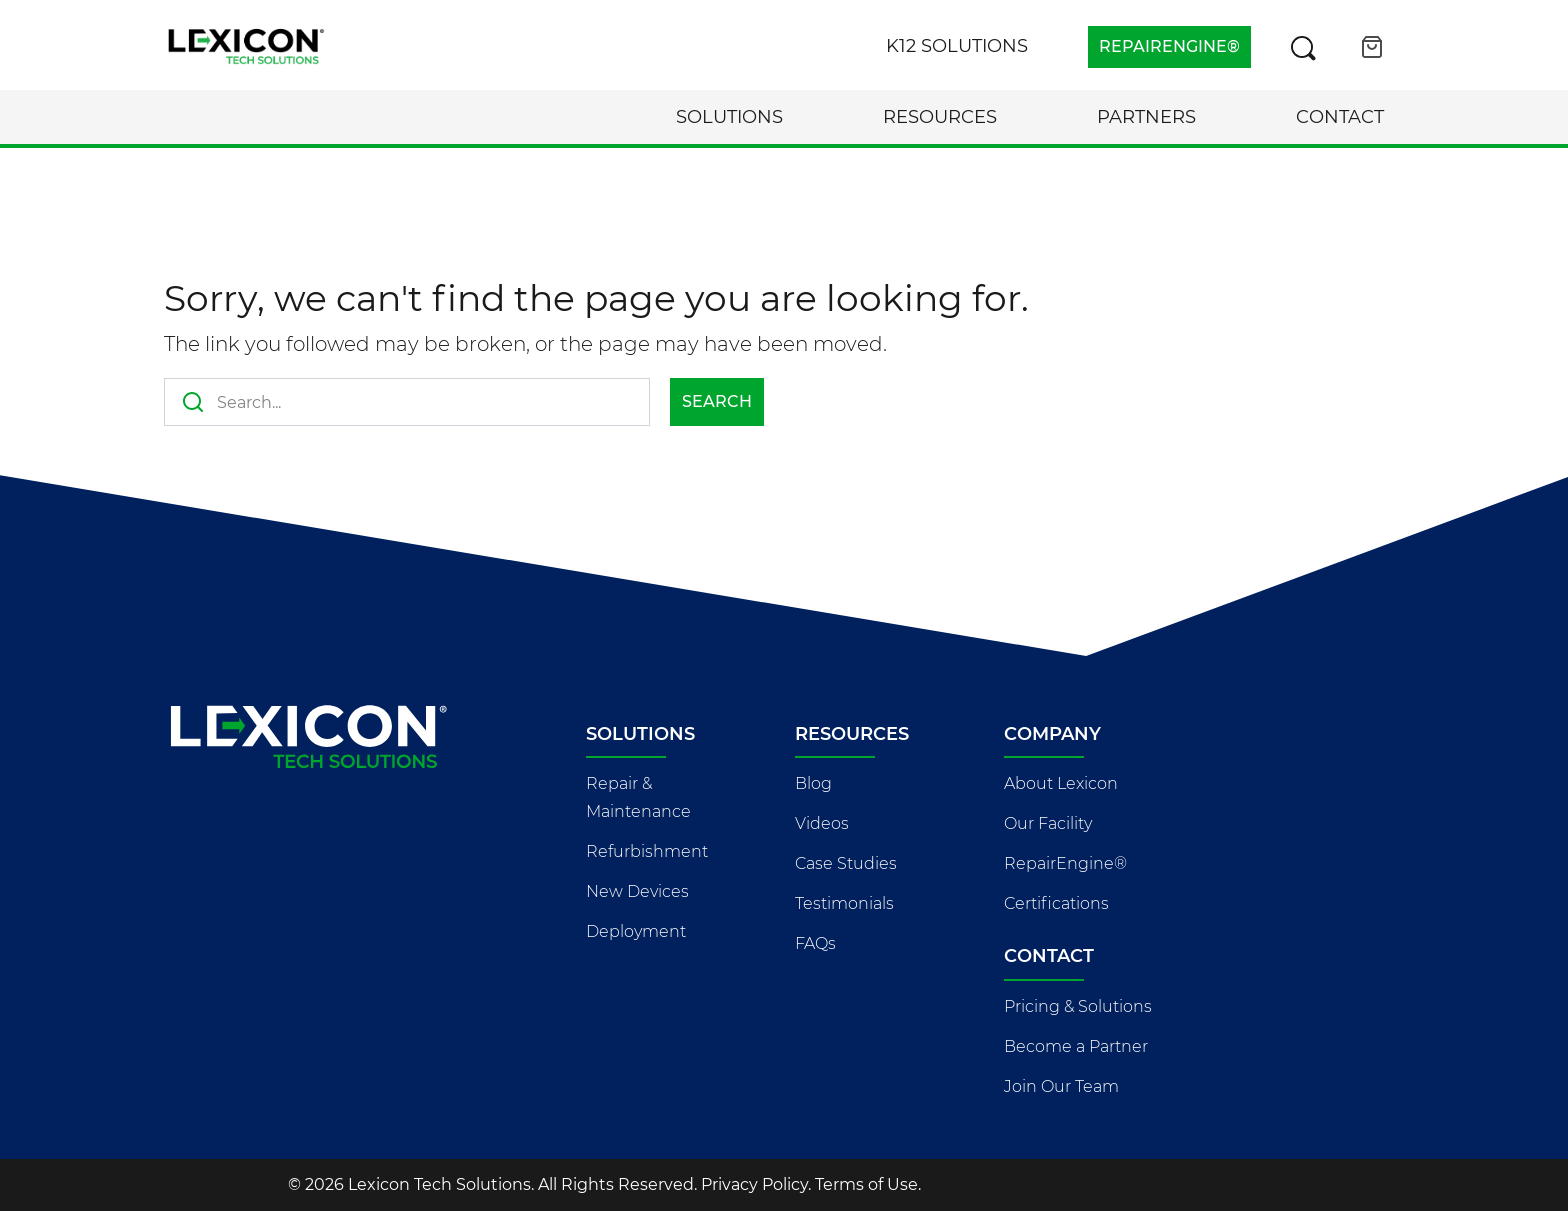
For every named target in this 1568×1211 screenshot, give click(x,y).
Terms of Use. (868, 1184)
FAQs (815, 943)
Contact (1340, 117)
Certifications (1056, 903)
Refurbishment (647, 851)
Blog (813, 783)
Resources (940, 117)
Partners (1146, 117)
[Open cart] (1372, 47)
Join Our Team (1061, 1086)
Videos (822, 823)
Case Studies (846, 863)
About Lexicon (1061, 783)
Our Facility (1048, 823)
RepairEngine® (1065, 863)
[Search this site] (1303, 47)
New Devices (637, 891)
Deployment (636, 931)
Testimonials (844, 903)
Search (717, 401)
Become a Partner (1076, 1046)
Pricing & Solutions (1078, 1006)
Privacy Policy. (756, 1184)
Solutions (729, 117)
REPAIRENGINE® (1169, 46)
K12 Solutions (957, 46)
